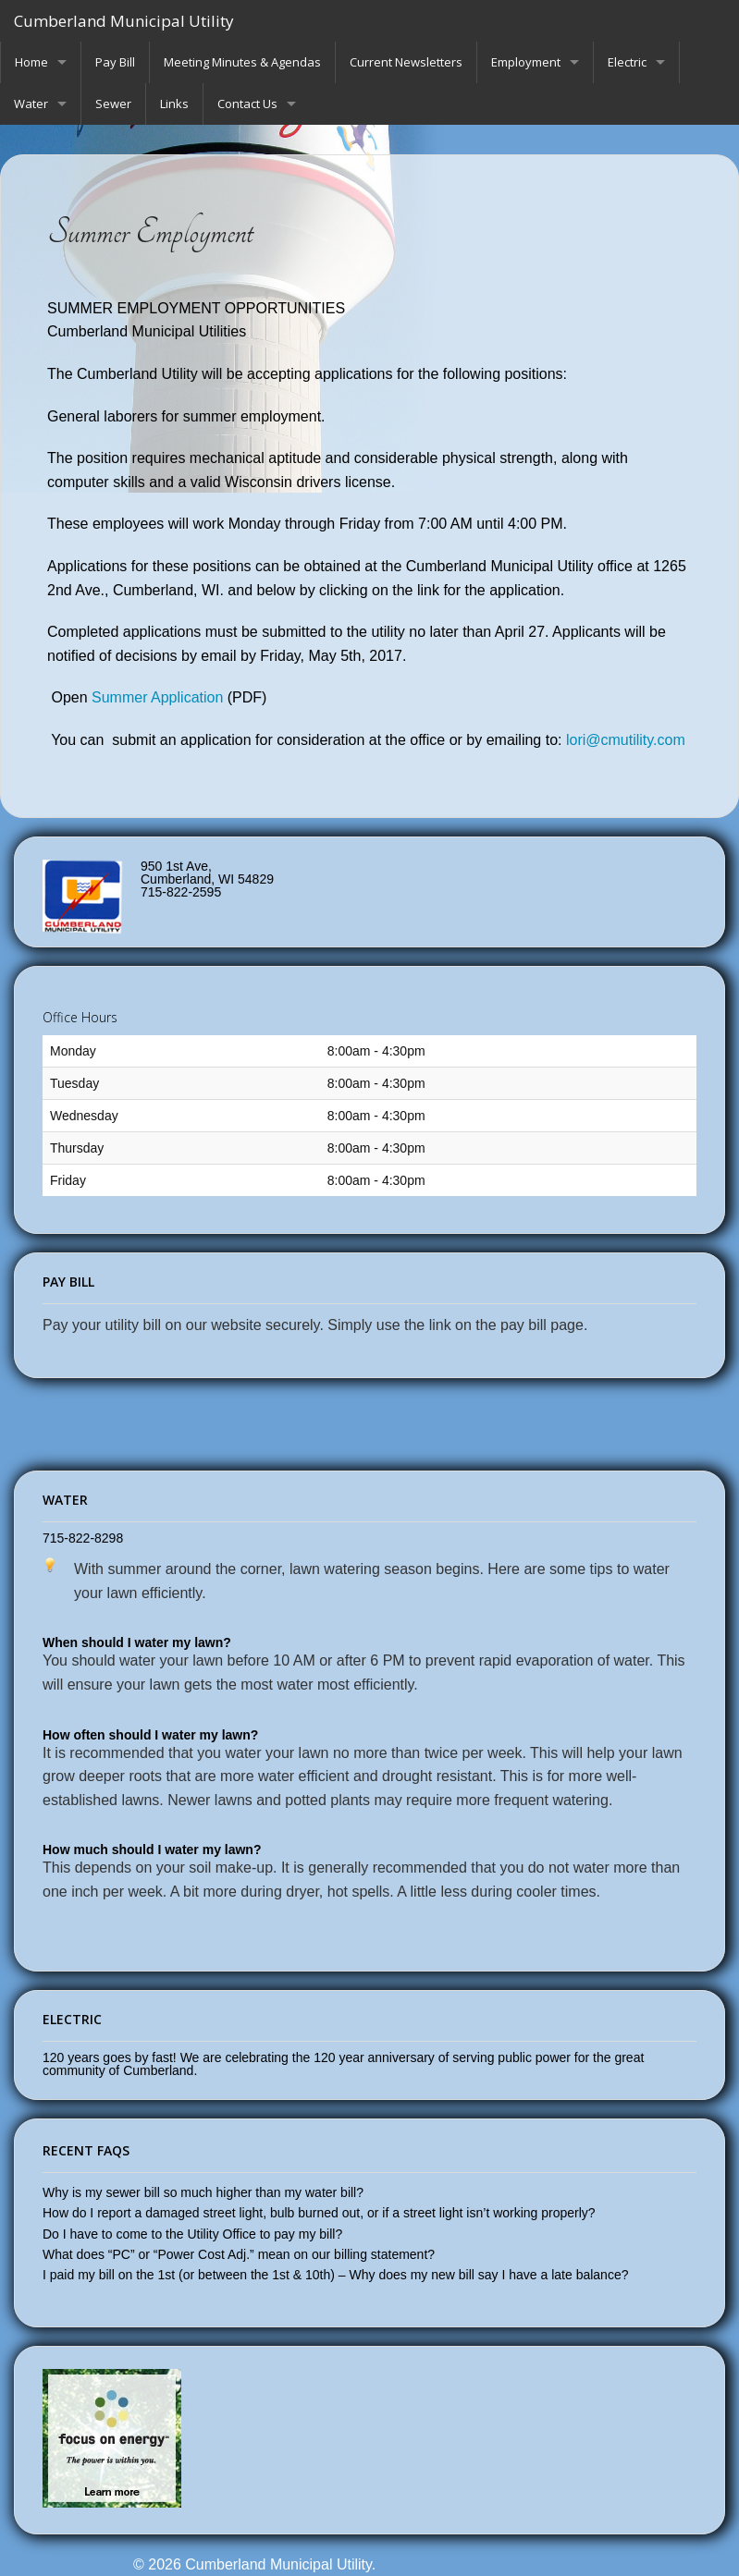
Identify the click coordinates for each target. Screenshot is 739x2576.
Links (174, 103)
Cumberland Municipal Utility (124, 20)
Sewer (113, 103)
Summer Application (157, 697)
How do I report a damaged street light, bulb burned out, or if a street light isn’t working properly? (319, 2212)
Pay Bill (115, 62)
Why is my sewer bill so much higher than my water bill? (203, 2192)
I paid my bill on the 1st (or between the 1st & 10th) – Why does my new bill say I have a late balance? (335, 2274)
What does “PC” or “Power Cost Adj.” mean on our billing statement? (239, 2254)
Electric (627, 62)
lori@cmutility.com (627, 740)
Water (31, 103)
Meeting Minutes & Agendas (242, 62)
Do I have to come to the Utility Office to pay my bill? (192, 2234)
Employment (525, 62)
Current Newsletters (406, 62)
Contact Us (247, 103)
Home (31, 62)
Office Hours (80, 1017)
